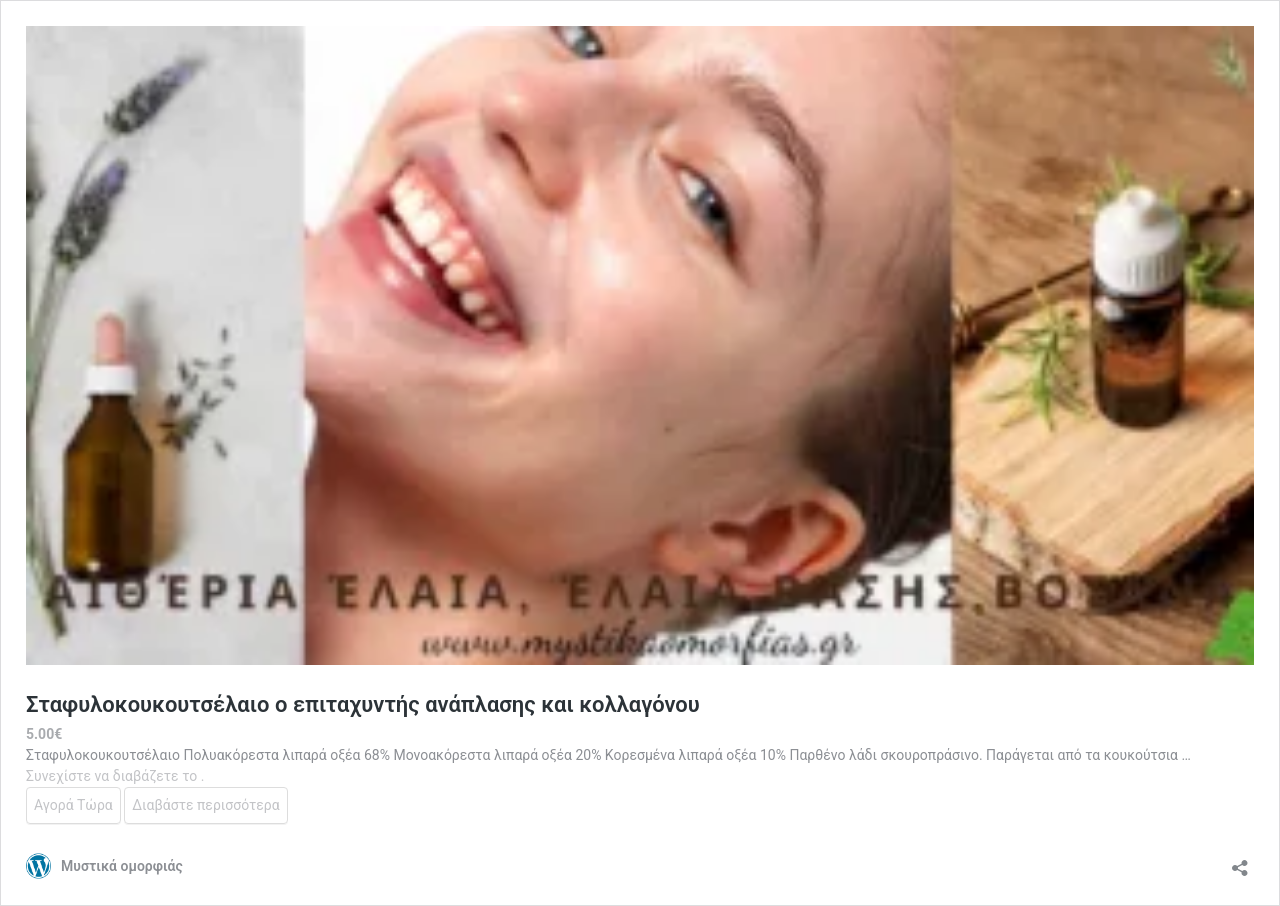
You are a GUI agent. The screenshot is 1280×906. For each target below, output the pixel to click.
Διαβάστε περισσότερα (205, 805)
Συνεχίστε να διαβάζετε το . (115, 776)
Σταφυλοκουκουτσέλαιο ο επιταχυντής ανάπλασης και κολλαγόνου (363, 704)
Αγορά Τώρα (73, 805)
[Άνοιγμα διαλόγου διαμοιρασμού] (1240, 861)
